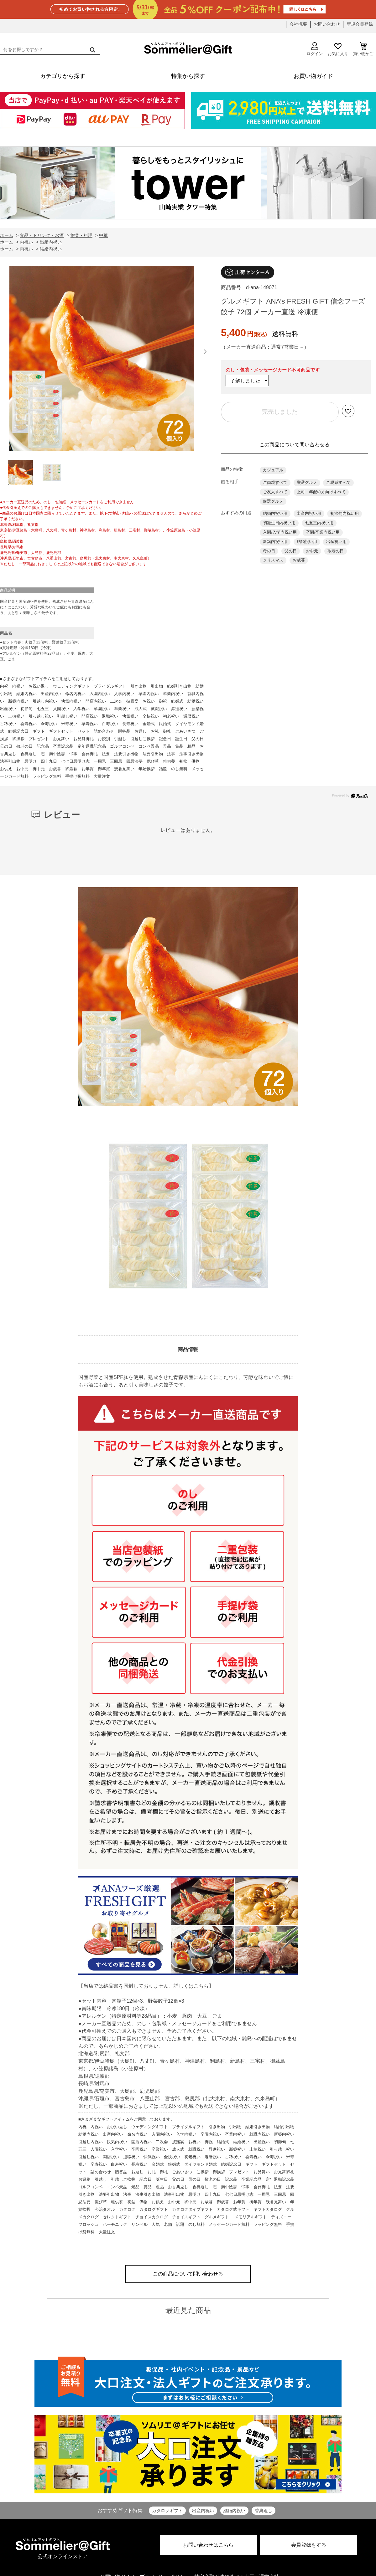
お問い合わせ (327, 24)
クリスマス (273, 560)
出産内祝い (203, 2510)
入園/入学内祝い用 (280, 532)
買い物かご (363, 49)
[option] (101, 360)
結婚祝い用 (307, 541)
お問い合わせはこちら (208, 2545)
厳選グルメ (307, 482)
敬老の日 (335, 551)
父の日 (291, 551)
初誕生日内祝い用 (279, 522)
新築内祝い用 (275, 541)
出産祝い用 (336, 541)
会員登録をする (308, 2545)
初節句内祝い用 (344, 513)
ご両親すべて (275, 482)
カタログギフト (167, 2510)
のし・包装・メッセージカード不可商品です (273, 369)
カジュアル (273, 470)
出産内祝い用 (309, 513)
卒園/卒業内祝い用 (323, 532)
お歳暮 (299, 560)
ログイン (314, 49)
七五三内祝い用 (319, 522)
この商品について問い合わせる (294, 444)
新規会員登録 (360, 24)
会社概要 (298, 24)
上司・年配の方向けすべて (321, 491)
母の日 (269, 551)
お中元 (312, 551)
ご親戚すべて (338, 482)
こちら (201, 1986)
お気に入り (338, 49)
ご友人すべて (275, 491)
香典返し (263, 2510)
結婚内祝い (234, 2510)
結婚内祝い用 (275, 513)
